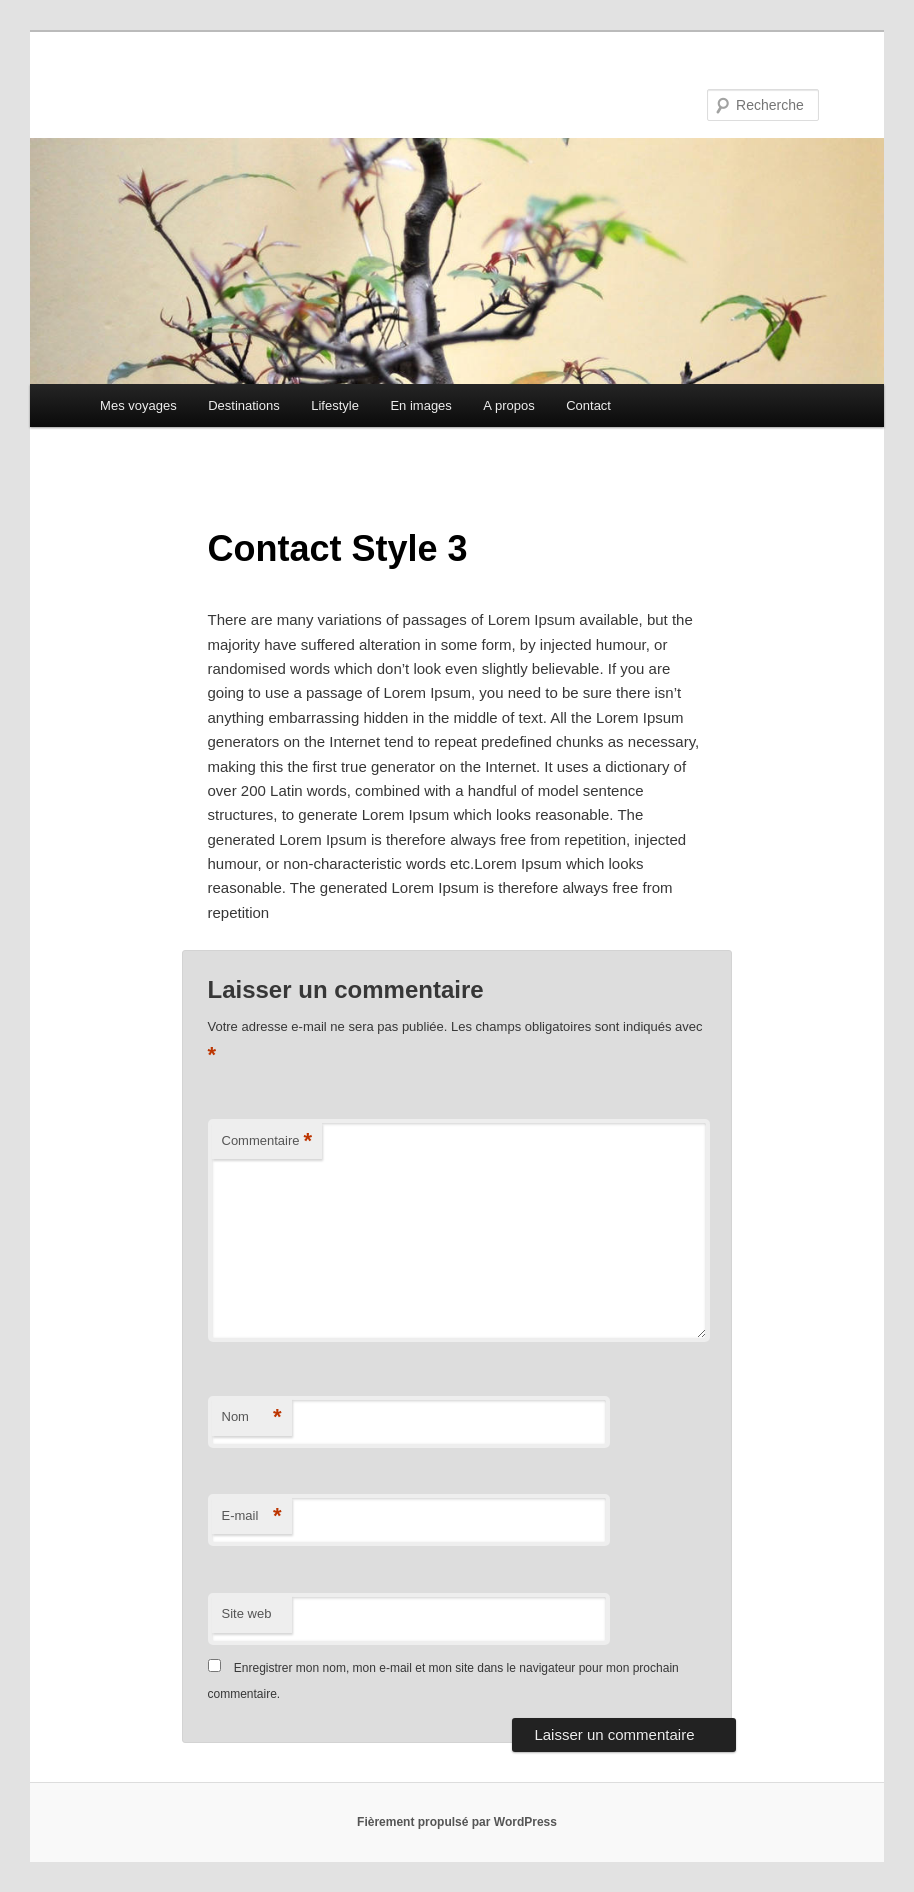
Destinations (244, 405)
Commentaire (267, 1141)
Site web (247, 1613)
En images (420, 405)
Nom (252, 1417)
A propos (508, 405)
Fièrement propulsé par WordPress (457, 1822)
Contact (588, 405)
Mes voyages (138, 405)
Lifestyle (335, 405)
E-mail (252, 1516)
